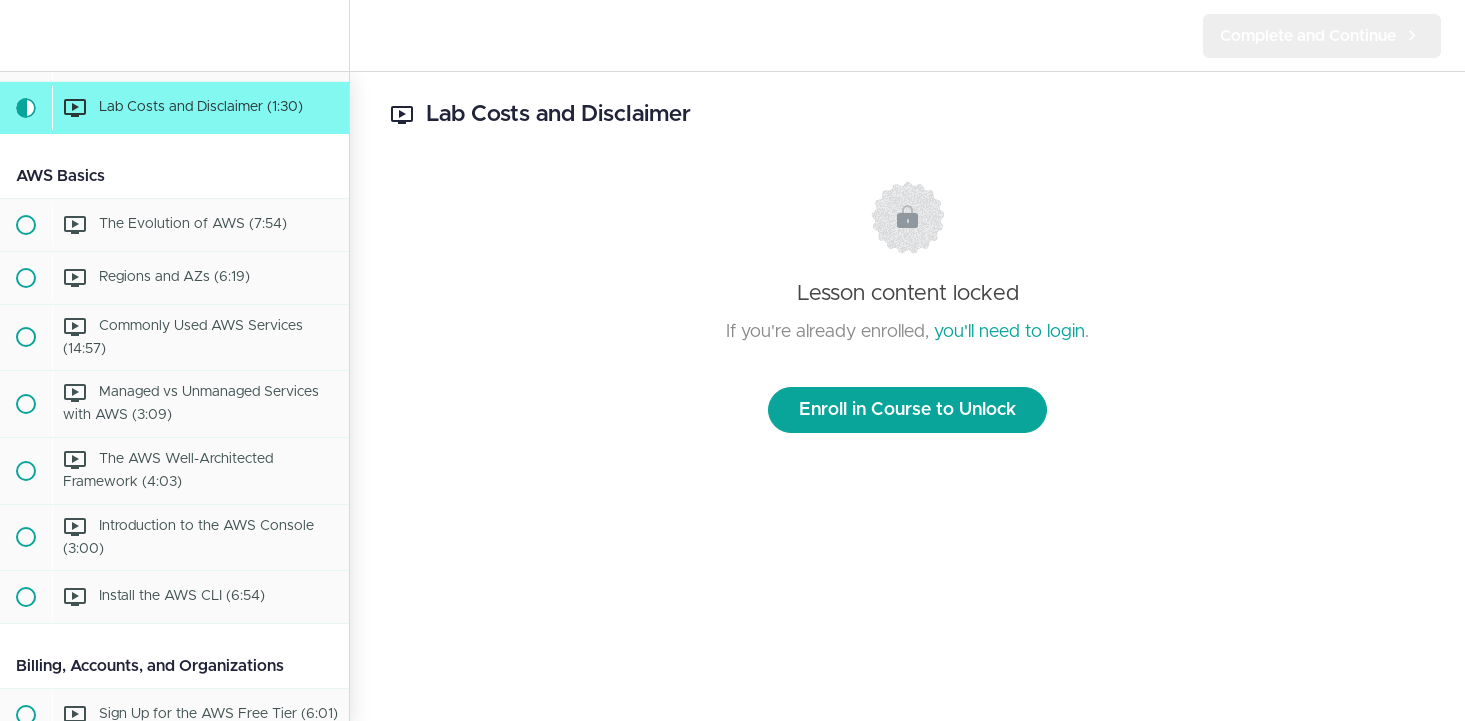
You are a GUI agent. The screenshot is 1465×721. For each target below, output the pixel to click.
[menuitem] (324, 35)
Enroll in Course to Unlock (907, 410)
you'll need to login (1009, 332)
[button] (25, 35)
